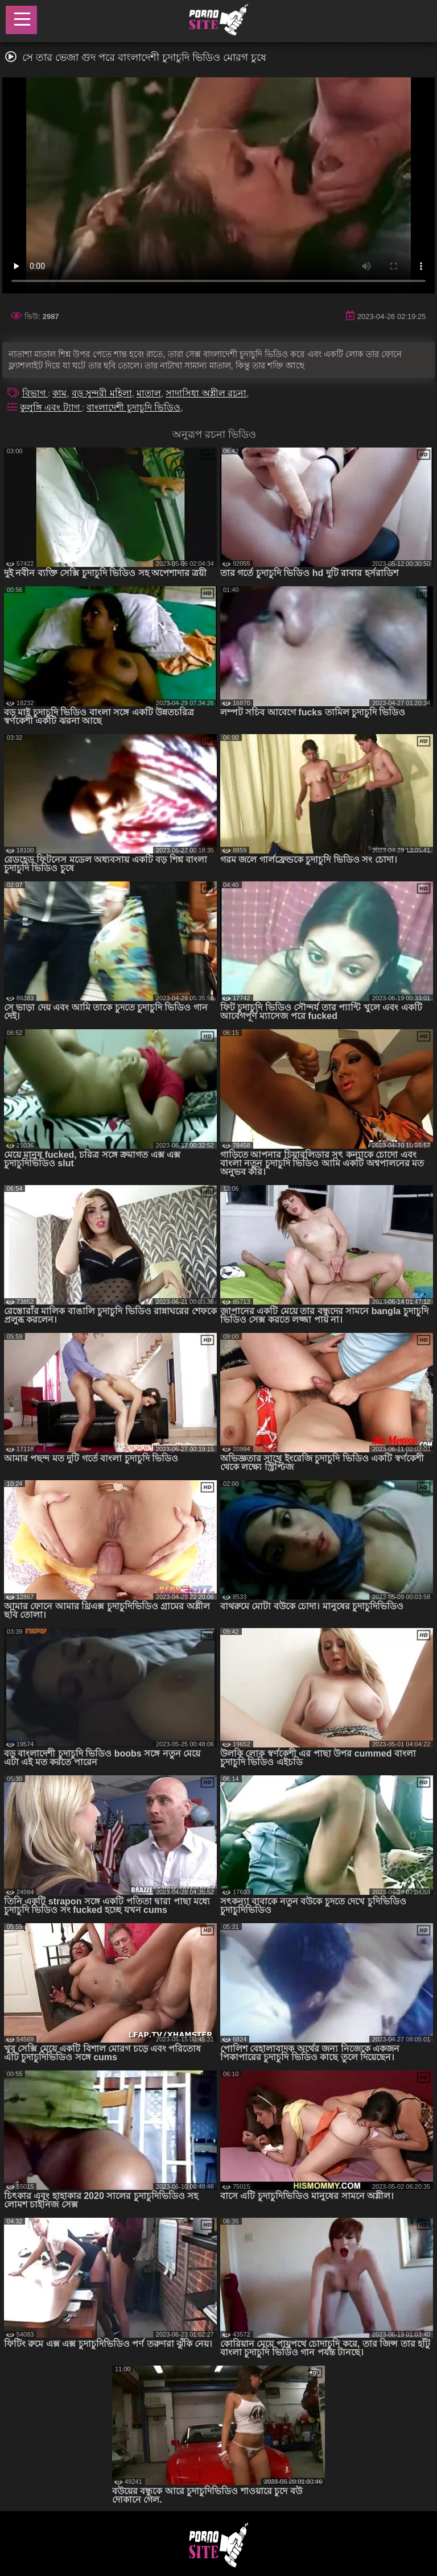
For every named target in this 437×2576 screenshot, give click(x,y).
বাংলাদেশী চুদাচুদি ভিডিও (133, 407)
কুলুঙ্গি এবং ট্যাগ (51, 407)
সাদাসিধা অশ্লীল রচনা (206, 393)
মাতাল (149, 393)
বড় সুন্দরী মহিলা (102, 393)
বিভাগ (35, 393)
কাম (59, 393)
